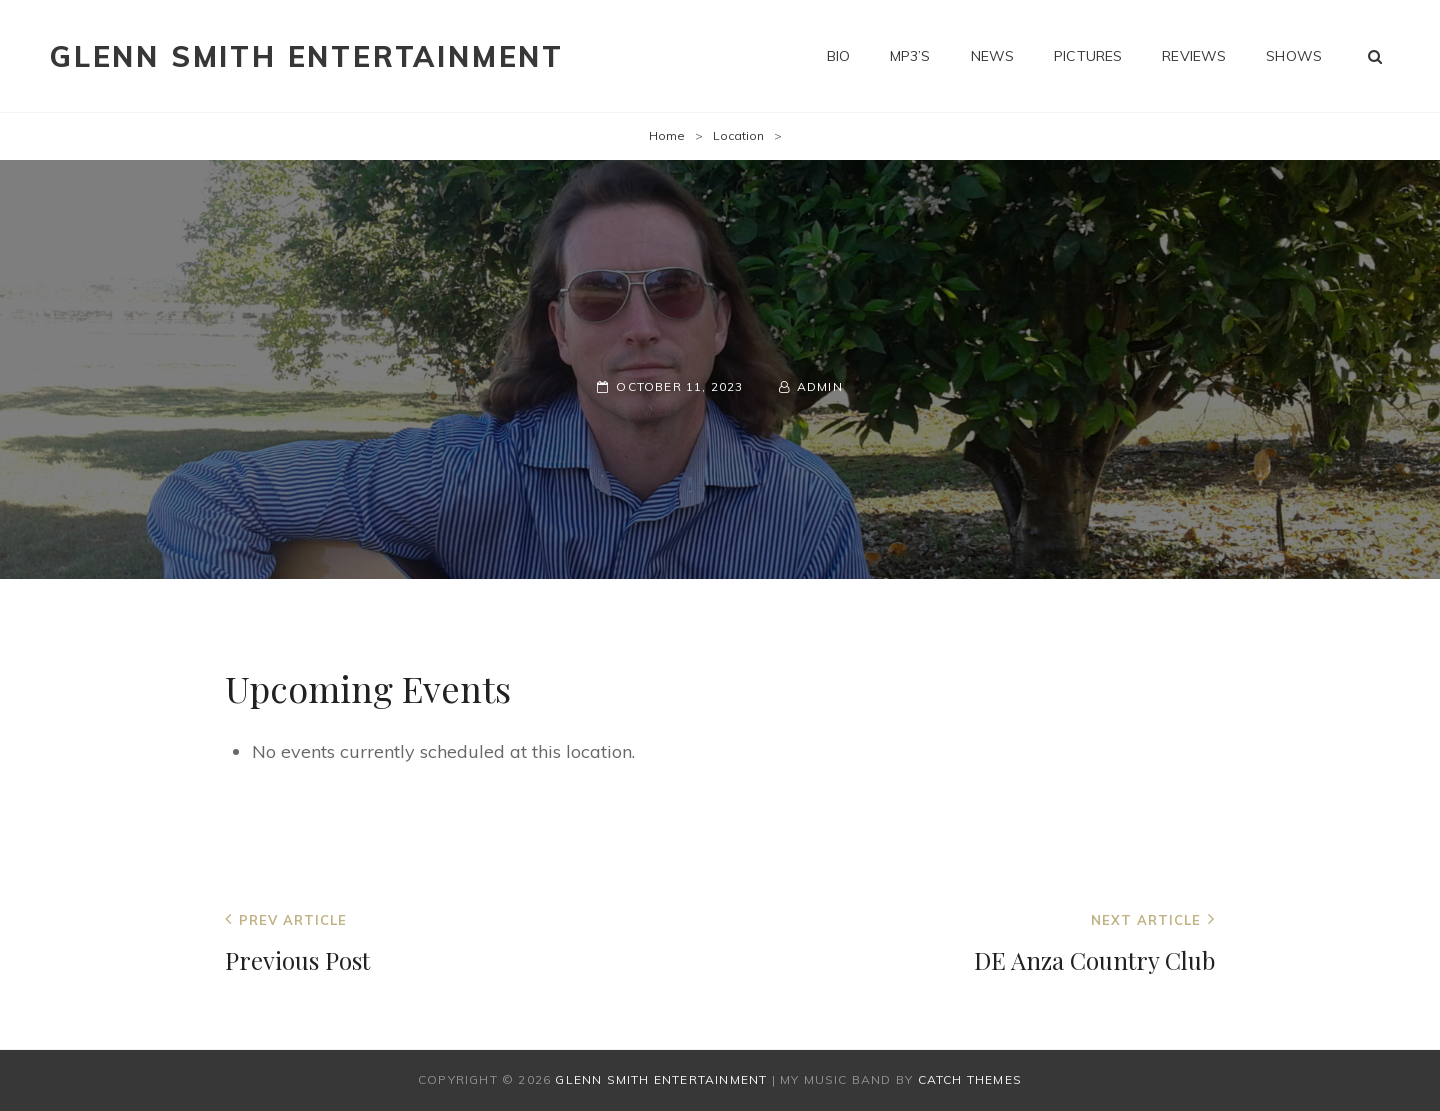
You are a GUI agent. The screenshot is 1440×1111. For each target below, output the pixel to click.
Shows (1294, 56)
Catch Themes (970, 1079)
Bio (838, 56)
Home (667, 135)
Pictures (1088, 56)
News (993, 56)
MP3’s (910, 56)
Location (738, 135)
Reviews (1194, 56)
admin (820, 386)
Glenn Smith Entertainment (307, 56)
